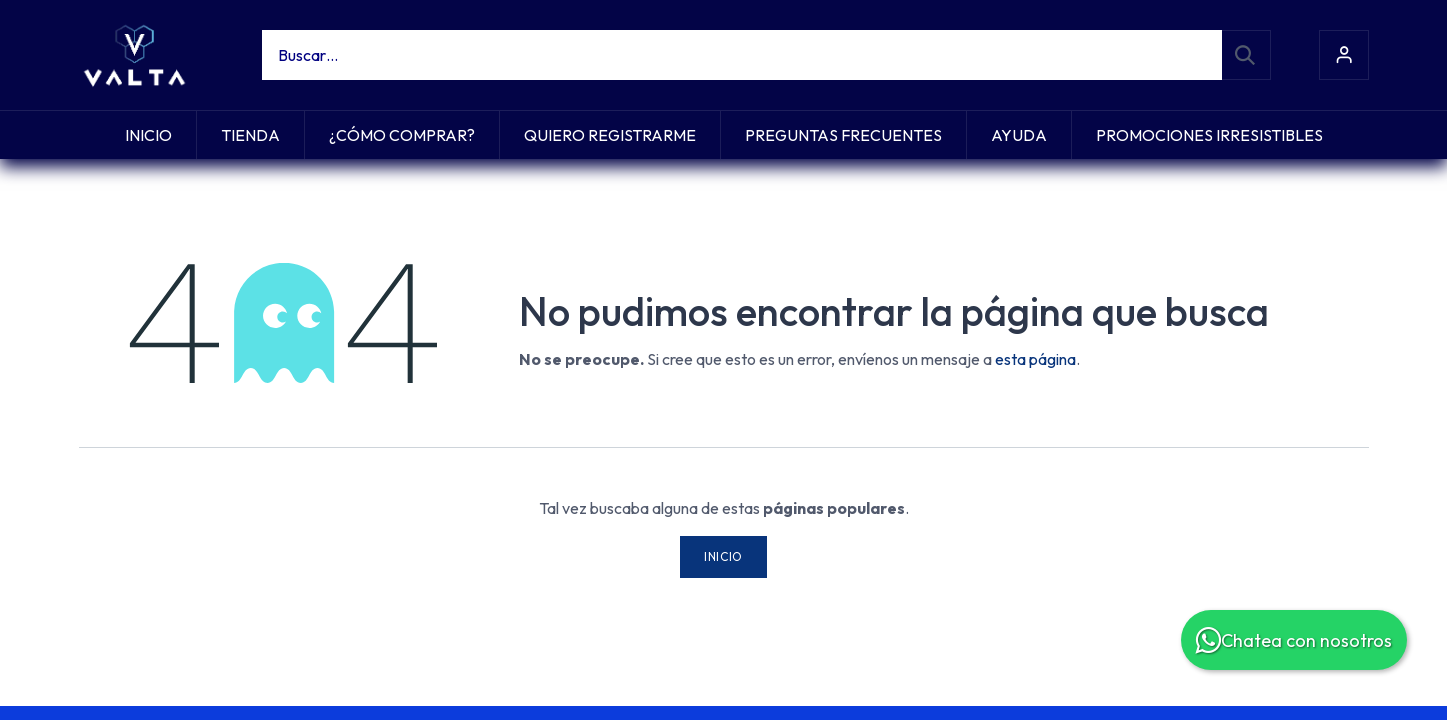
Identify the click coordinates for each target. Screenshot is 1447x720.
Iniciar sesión (1344, 55)
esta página (1035, 359)
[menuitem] (148, 135)
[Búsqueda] (1246, 55)
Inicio (723, 556)
